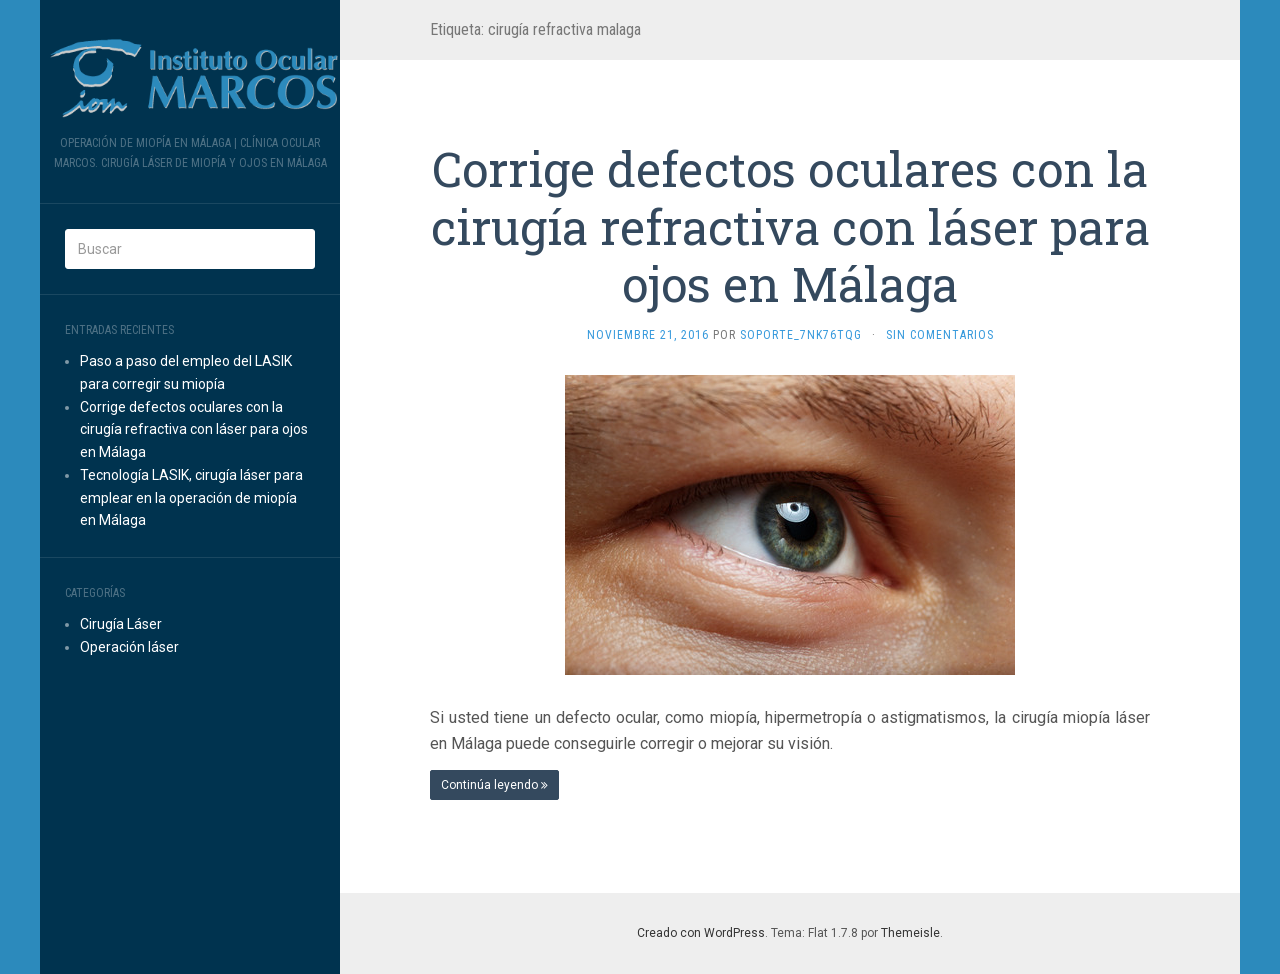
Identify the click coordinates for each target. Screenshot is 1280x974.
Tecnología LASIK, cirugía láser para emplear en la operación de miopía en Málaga (191, 498)
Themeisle (910, 933)
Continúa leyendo (494, 785)
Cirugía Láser (121, 624)
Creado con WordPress (701, 933)
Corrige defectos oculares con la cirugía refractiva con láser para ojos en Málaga (194, 430)
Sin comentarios (940, 335)
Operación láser (129, 647)
